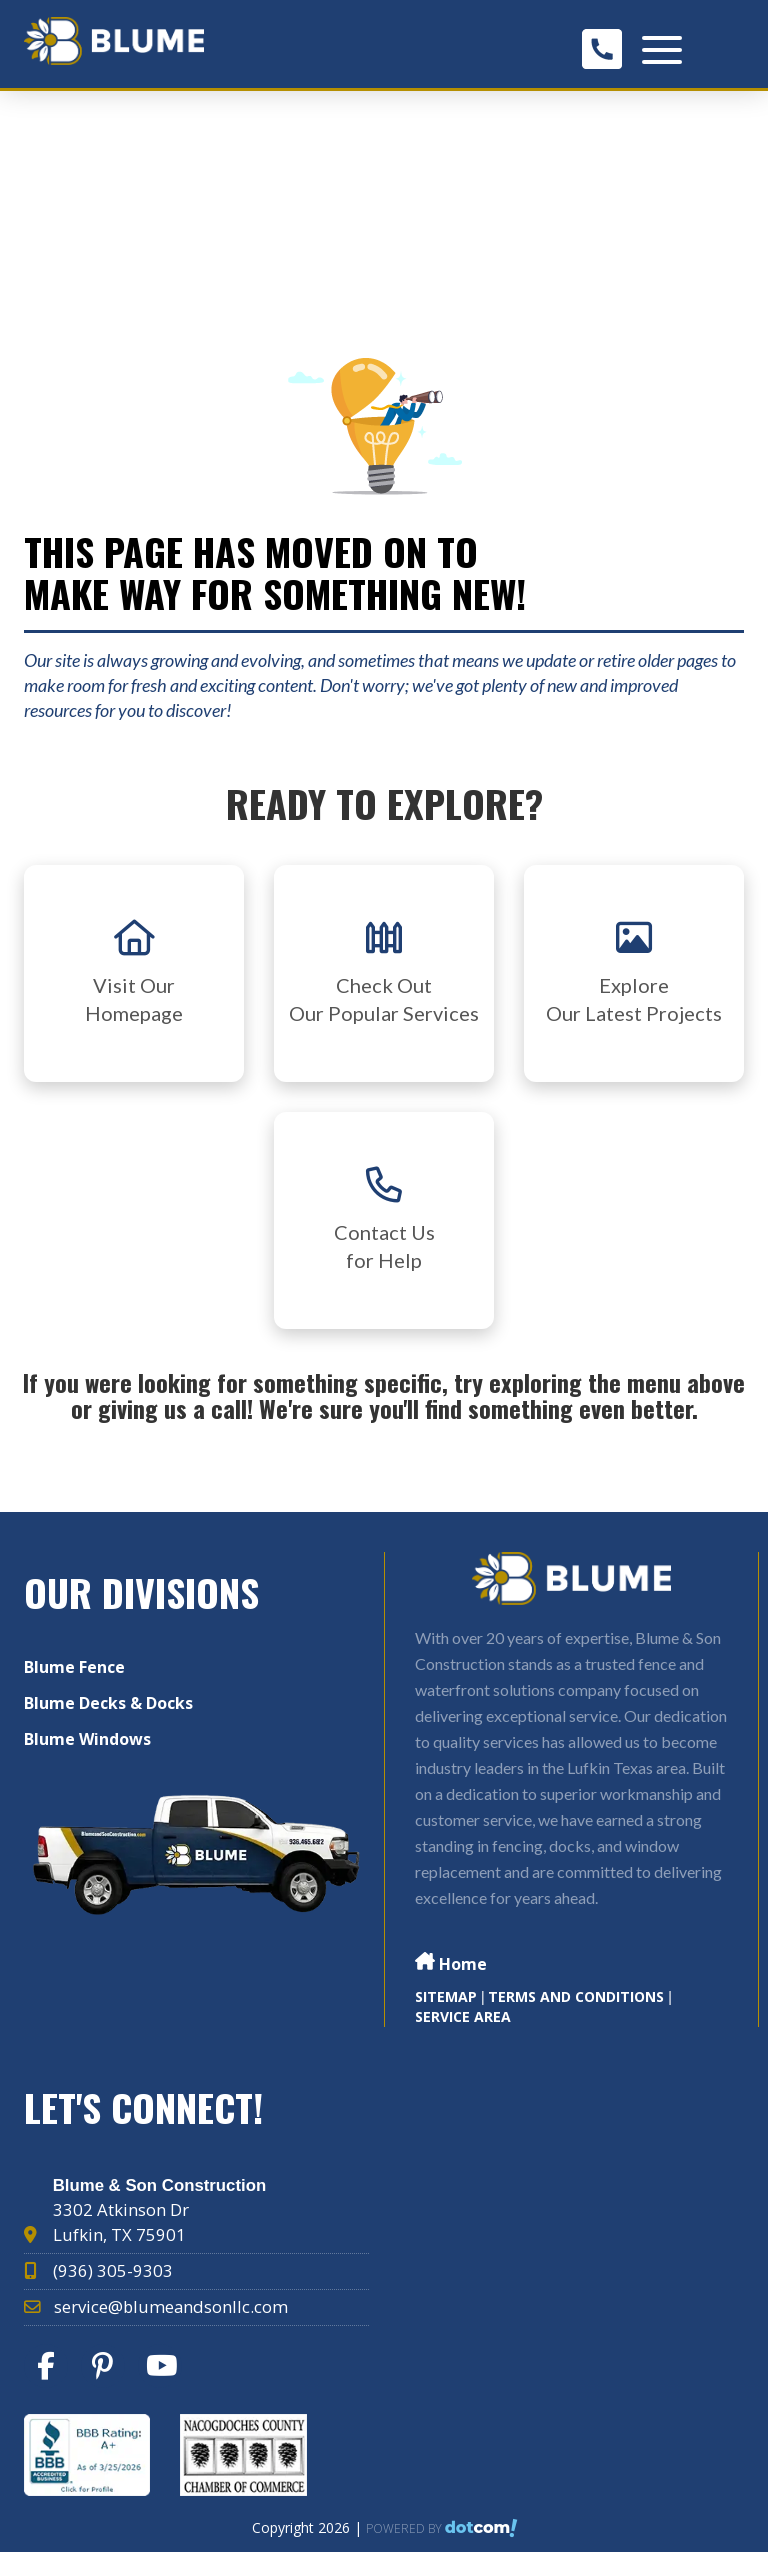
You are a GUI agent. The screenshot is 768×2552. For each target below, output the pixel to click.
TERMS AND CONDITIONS (576, 1996)
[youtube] (164, 2370)
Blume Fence (74, 1667)
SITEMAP (446, 1996)
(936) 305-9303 (113, 2270)
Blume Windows (87, 1739)
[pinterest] (107, 2370)
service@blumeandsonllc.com (171, 2306)
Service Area (463, 2016)
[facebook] (50, 2370)
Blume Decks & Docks (108, 1703)
